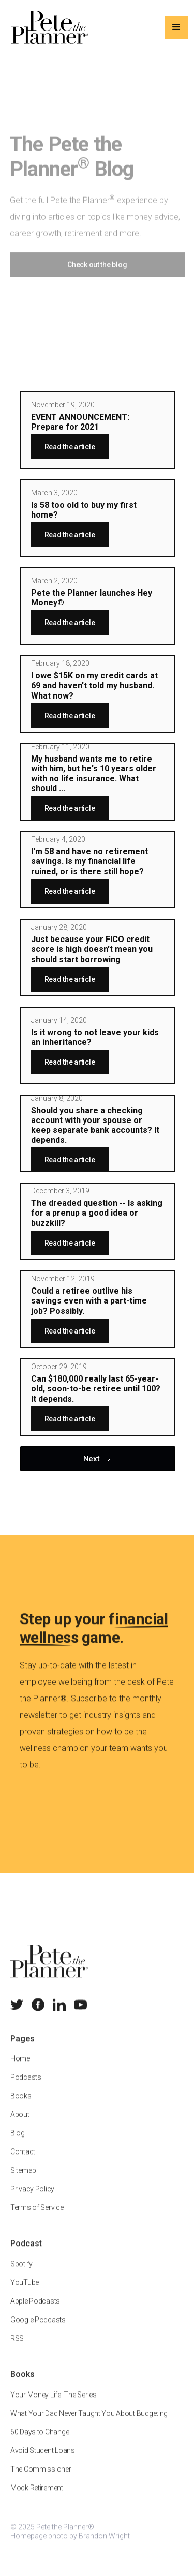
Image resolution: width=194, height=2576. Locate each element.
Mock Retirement (36, 2497)
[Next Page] (97, 1458)
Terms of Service (37, 2217)
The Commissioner (40, 2478)
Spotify (21, 2273)
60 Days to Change (39, 2441)
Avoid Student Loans (42, 2460)
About (19, 2124)
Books (21, 2105)
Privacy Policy (32, 2198)
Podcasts (25, 2087)
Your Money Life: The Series (53, 2404)
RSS (17, 2347)
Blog (17, 2143)
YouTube (24, 2291)
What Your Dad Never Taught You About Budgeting (89, 2422)
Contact (22, 2161)
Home (20, 2068)
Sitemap (23, 2180)
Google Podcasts (38, 2329)
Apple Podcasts (35, 2310)
